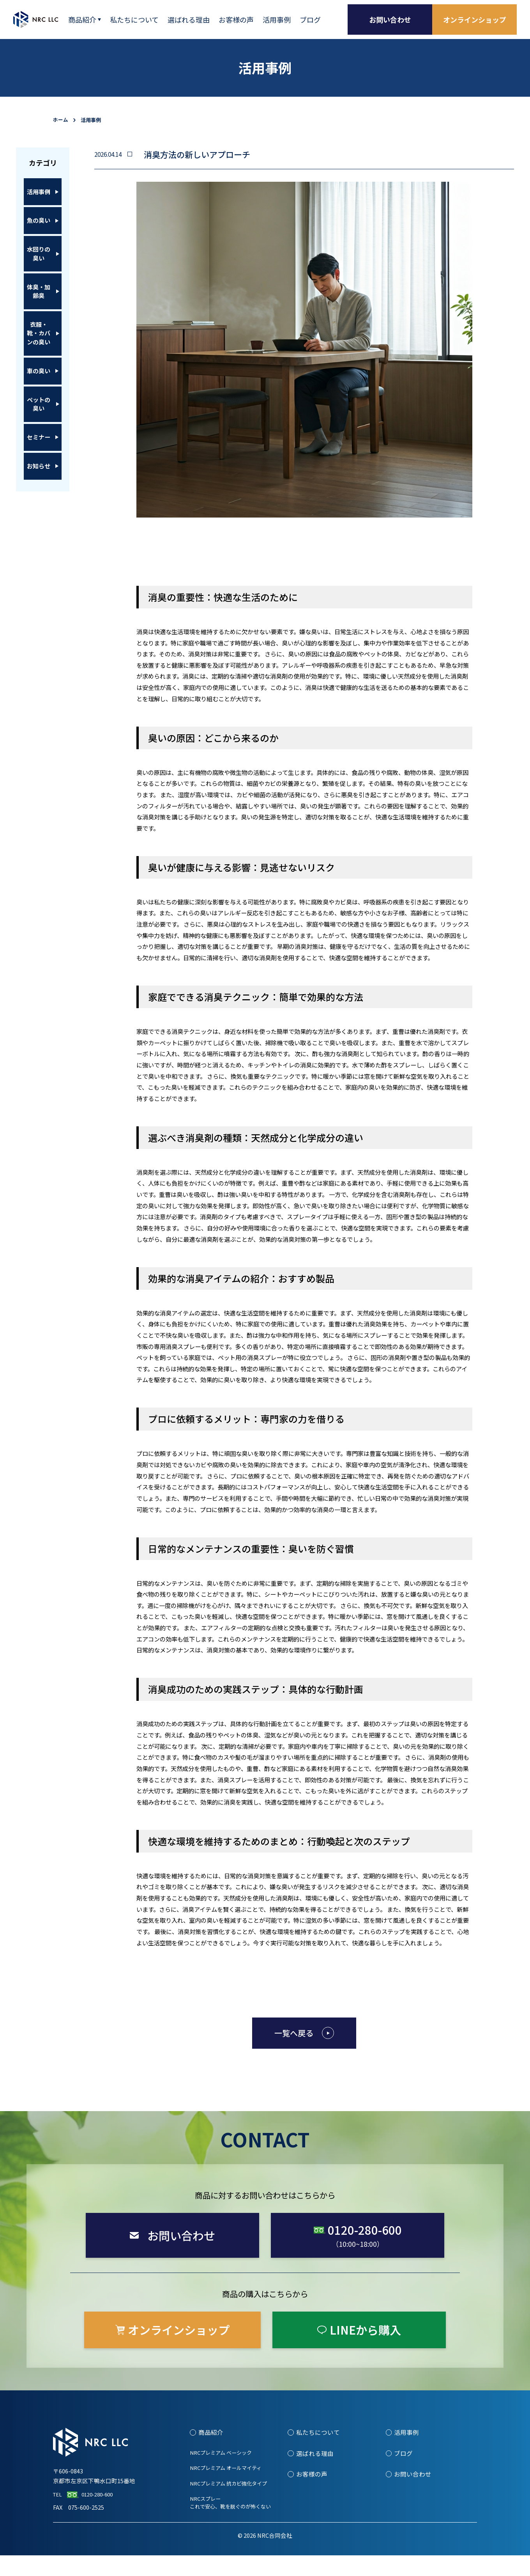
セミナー (38, 500)
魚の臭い (38, 232)
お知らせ (38, 536)
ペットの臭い (38, 458)
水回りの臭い (38, 273)
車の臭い (38, 417)
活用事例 (38, 195)
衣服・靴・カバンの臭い (38, 370)
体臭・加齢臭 (38, 320)
